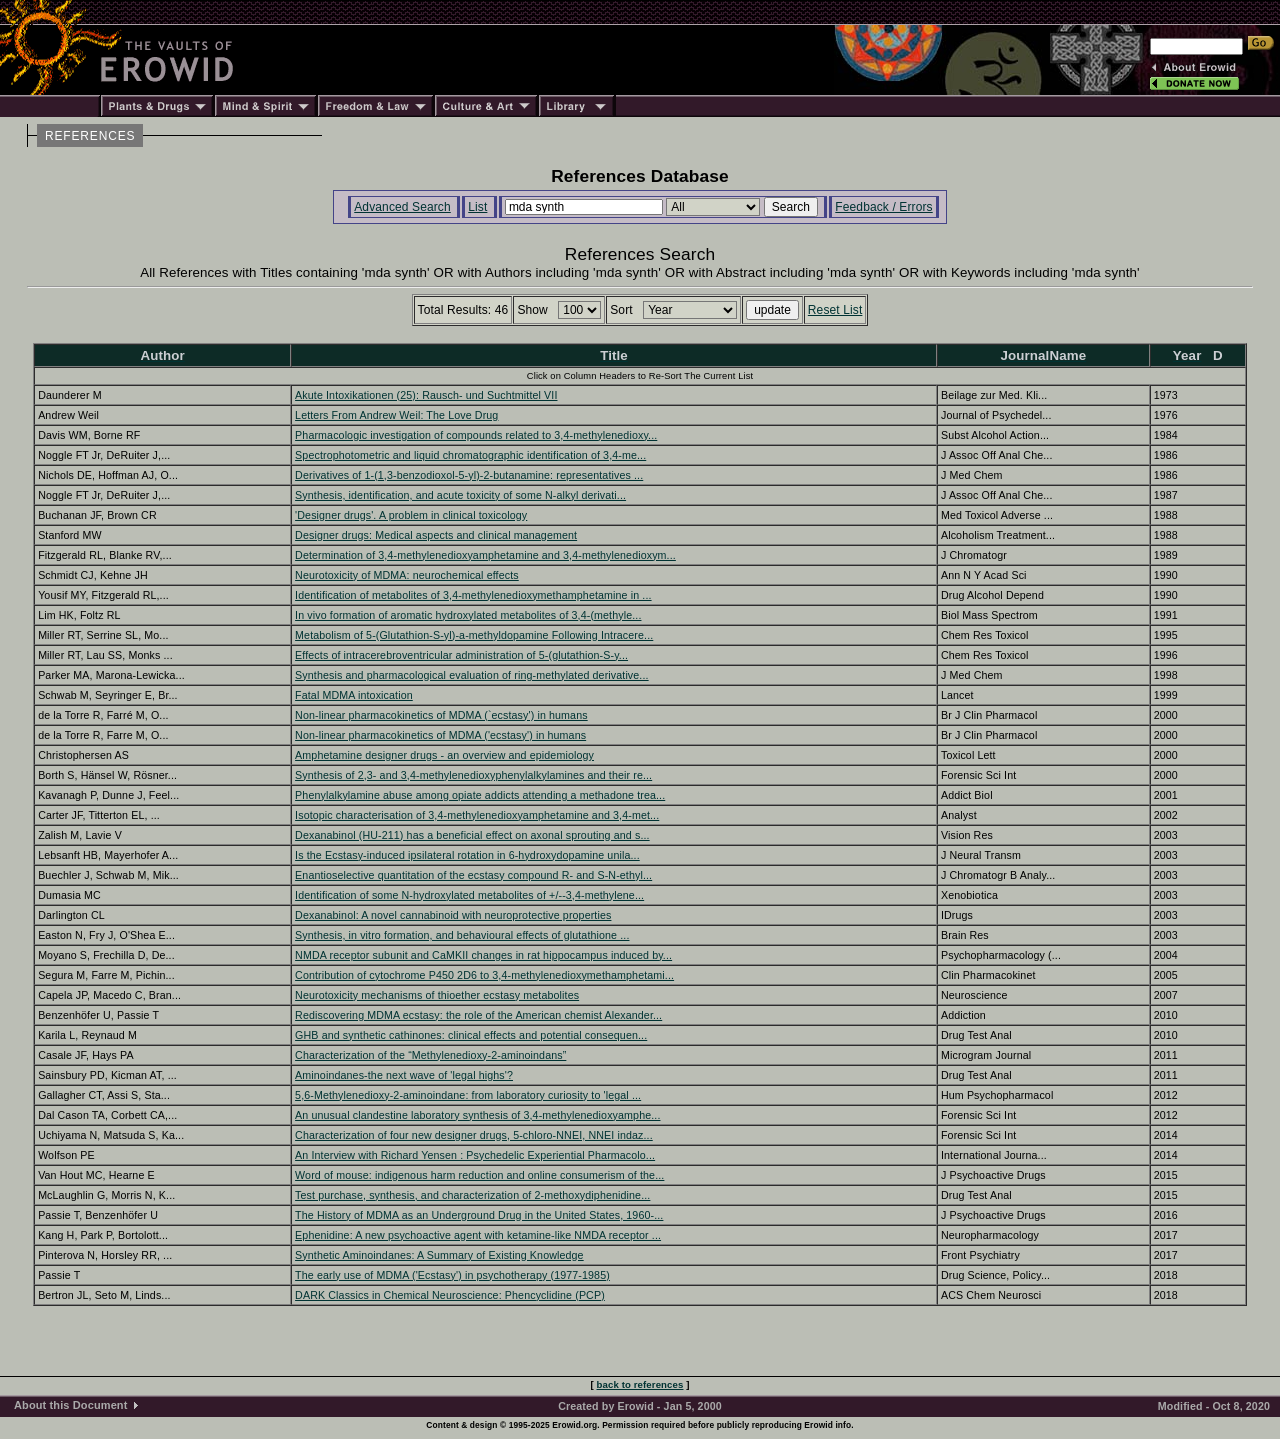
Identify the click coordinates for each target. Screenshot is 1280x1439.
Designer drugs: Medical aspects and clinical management (436, 535)
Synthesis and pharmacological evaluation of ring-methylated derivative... (472, 675)
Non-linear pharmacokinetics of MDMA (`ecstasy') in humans (441, 715)
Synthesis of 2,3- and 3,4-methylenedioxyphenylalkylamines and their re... (473, 775)
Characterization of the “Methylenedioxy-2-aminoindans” (430, 1055)
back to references (640, 1384)
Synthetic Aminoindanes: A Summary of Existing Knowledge (439, 1255)
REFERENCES (90, 136)
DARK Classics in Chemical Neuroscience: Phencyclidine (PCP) (450, 1295)
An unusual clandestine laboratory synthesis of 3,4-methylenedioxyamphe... (477, 1115)
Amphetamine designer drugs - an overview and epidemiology (444, 755)
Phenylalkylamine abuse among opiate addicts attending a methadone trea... (480, 795)
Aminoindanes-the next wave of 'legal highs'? (404, 1075)
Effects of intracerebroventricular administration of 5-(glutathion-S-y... (461, 655)
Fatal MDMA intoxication (354, 695)
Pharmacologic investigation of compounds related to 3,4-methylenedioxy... (476, 435)
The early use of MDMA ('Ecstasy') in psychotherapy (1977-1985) (452, 1275)
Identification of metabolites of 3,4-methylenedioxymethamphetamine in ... (473, 595)
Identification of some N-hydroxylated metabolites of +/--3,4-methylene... (469, 895)
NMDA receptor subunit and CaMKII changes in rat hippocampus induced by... (483, 955)
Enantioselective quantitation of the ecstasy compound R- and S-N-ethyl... (473, 875)
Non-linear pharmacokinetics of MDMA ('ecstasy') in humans (440, 735)
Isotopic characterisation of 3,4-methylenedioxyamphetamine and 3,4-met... (477, 815)
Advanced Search (402, 207)
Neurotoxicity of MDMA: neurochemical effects (407, 575)
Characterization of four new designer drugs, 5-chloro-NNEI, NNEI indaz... (474, 1135)
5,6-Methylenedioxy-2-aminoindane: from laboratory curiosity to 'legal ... (468, 1095)
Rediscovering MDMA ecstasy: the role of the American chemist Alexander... (478, 1015)
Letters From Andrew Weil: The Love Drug (396, 415)
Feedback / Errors (883, 207)
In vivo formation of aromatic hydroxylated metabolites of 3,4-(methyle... (468, 615)
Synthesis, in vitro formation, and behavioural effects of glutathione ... (462, 935)
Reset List (835, 310)
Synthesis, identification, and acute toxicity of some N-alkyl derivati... (460, 495)
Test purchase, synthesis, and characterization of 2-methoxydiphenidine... (472, 1195)
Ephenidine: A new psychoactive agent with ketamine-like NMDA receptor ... (478, 1235)
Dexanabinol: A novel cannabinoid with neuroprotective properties (453, 915)
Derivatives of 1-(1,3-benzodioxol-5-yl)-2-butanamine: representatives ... (469, 475)
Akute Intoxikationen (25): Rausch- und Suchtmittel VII (426, 395)
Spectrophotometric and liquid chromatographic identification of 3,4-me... (470, 455)
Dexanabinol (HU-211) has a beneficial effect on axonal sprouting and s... (472, 835)
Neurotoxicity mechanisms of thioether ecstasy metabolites (437, 995)
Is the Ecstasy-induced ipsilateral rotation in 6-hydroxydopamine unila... (467, 855)
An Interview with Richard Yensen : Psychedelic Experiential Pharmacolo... (475, 1155)
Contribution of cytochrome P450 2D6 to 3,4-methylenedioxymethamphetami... (484, 975)
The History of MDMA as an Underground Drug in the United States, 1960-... (479, 1215)
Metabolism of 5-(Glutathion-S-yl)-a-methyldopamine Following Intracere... (474, 635)
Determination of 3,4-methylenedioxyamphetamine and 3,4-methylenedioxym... (485, 555)
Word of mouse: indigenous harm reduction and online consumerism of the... (479, 1175)
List (477, 207)
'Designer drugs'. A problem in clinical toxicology (411, 515)
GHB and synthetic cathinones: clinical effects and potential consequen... (471, 1035)
